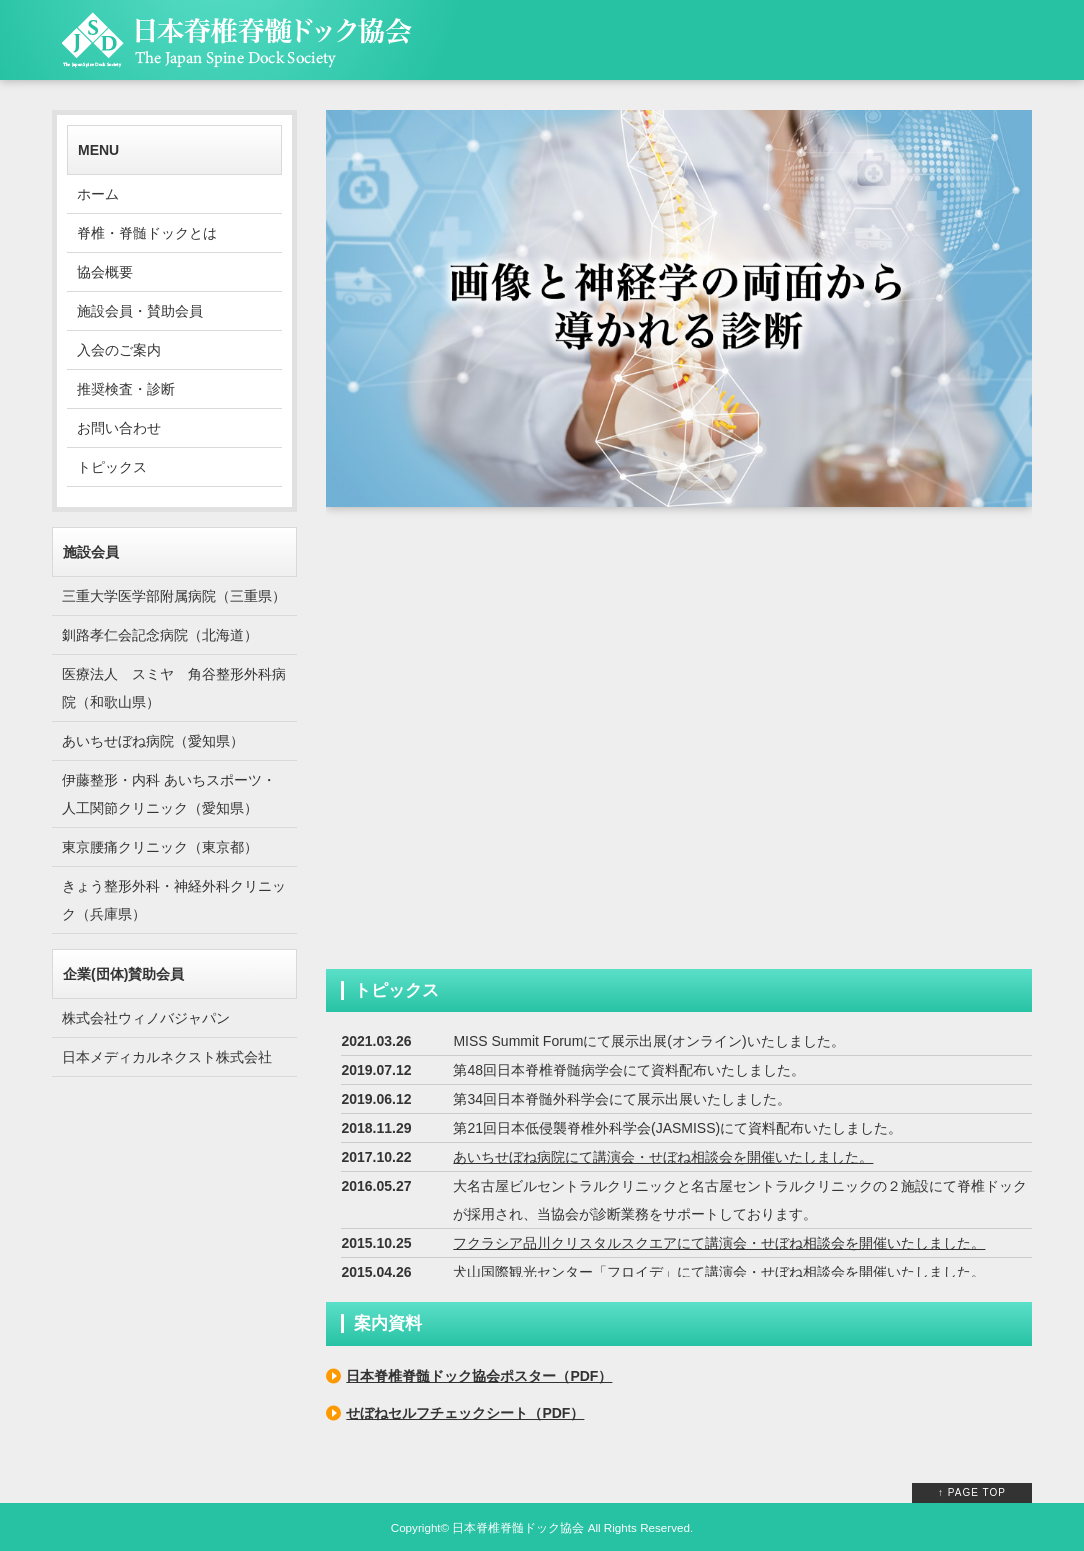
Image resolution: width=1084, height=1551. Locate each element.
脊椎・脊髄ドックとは (147, 233)
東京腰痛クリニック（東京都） (160, 847)
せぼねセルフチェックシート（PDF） (465, 1413)
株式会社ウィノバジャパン (146, 1018)
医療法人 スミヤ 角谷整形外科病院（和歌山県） (174, 688)
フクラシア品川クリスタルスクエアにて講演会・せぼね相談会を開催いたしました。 (719, 1243)
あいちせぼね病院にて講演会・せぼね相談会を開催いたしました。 (663, 1157)
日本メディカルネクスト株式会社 (167, 1057)
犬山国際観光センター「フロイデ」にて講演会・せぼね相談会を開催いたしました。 (719, 1272)
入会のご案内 (119, 350)
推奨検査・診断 (126, 389)
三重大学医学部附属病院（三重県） (174, 596)
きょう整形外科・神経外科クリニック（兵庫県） (174, 900)
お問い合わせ (119, 428)
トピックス (112, 467)
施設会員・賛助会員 (140, 311)
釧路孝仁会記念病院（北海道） (160, 635)
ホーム (98, 194)
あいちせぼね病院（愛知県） (153, 741)
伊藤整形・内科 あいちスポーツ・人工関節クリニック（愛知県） (169, 794)
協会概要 (105, 272)
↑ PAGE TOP (972, 1492)
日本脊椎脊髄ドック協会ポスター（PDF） (479, 1376)
